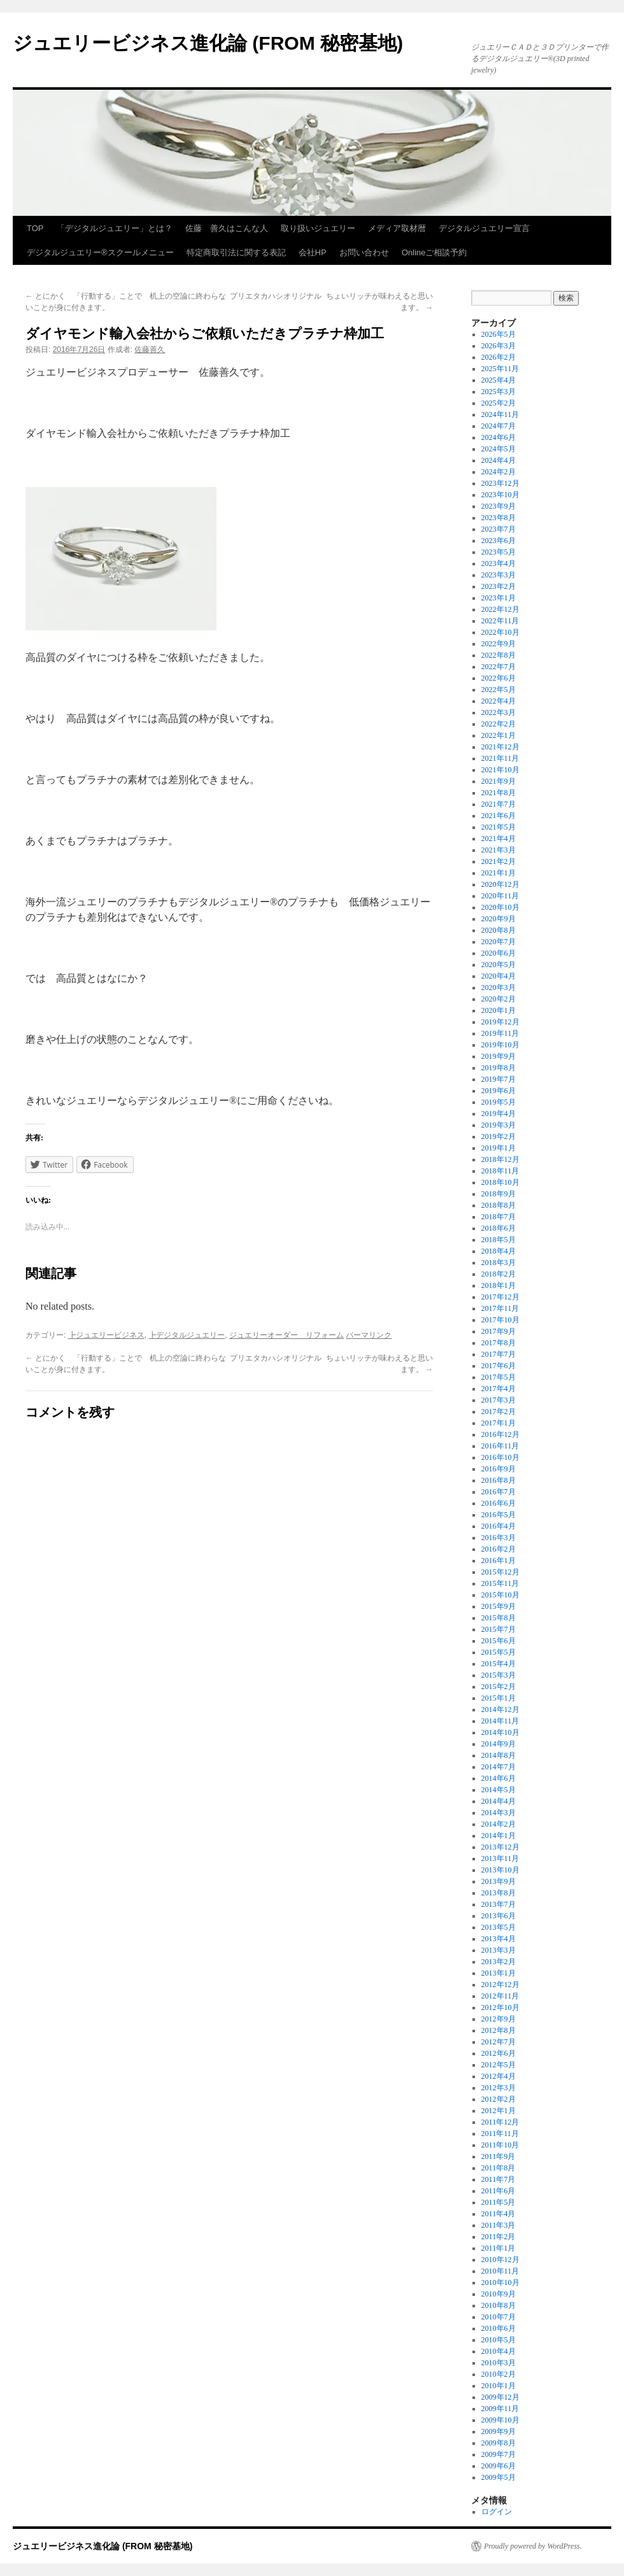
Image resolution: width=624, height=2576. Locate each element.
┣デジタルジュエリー (186, 1335)
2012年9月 (498, 2018)
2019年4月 (498, 1113)
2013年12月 (500, 1847)
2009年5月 (498, 2477)
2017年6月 (498, 1365)
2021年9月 (498, 781)
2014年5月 (498, 1789)
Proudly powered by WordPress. (533, 2546)
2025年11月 (500, 368)
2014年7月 (498, 1766)
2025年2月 (498, 403)
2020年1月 (498, 1010)
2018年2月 (498, 1274)
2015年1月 (498, 1698)
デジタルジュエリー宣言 (484, 228)
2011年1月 (498, 2248)
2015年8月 (498, 1617)
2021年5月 (498, 827)
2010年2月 (498, 2374)
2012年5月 (498, 2064)
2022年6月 (498, 678)
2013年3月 (498, 1950)
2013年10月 (500, 1869)
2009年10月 (500, 2420)
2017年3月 (498, 1400)
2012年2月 (498, 2099)
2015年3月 (498, 1675)
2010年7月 (498, 2316)
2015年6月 (498, 1640)
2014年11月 (500, 1720)
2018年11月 (500, 1170)
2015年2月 (498, 1686)
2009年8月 (498, 2442)
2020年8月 (498, 930)
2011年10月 (500, 2145)
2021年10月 (500, 769)
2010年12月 (500, 2259)
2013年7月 (498, 1904)
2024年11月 (500, 414)
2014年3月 (498, 1812)
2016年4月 (498, 1526)
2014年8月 (498, 1755)
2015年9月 (498, 1606)
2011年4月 (498, 2213)
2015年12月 (500, 1572)
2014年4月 (498, 1801)
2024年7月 (498, 425)
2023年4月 (498, 563)
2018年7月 (498, 1216)
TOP (35, 228)
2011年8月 (498, 2167)
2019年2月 (498, 1136)
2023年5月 (498, 552)
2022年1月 (498, 735)
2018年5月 (498, 1239)
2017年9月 (498, 1331)
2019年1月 (498, 1147)
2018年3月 (498, 1262)
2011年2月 (498, 2236)
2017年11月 (500, 1308)
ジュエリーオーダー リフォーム (286, 1335)
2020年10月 (500, 907)
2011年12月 (500, 2122)
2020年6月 (498, 953)
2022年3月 (498, 712)
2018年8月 (498, 1205)
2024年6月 (498, 437)
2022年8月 (498, 655)
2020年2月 (498, 998)
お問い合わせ (364, 252)
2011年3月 (498, 2225)
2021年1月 (498, 872)
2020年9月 (498, 918)
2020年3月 (498, 987)
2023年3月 (498, 574)
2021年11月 (500, 758)
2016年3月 (498, 1537)
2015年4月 (498, 1663)
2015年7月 (498, 1629)
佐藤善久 (149, 349)
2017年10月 (500, 1319)
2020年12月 (500, 884)
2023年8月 (498, 517)
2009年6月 (498, 2465)
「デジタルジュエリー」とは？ (115, 228)
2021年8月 (498, 792)
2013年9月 (498, 1881)
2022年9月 (498, 643)
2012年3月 (498, 2087)
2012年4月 (498, 2076)
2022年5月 (498, 689)
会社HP (313, 252)
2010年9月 (498, 2293)
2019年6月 (498, 1090)
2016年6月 (498, 1503)
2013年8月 (498, 1892)
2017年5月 (498, 1377)
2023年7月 (498, 529)
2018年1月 (498, 1285)
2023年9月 (498, 506)
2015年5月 (498, 1652)
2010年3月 (498, 2362)
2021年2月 (498, 861)
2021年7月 (498, 804)
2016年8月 (498, 1480)
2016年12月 (500, 1434)
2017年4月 (498, 1388)
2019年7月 (498, 1079)
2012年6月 (498, 2053)
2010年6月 (498, 2328)
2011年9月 (498, 2156)
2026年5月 (498, 334)
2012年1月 (498, 2110)
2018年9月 (498, 1193)
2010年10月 (500, 2282)
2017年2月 (498, 1411)
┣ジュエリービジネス (106, 1335)
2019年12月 (500, 1021)
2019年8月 (498, 1067)
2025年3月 (498, 391)
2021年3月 (498, 850)
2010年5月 (498, 2339)
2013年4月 (498, 1938)
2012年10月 (500, 2007)
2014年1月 (498, 1835)
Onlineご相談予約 (434, 252)
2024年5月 (498, 448)
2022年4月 (498, 701)
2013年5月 (498, 1927)
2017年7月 (498, 1354)
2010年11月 (500, 2271)
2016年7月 (498, 1491)
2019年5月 (498, 1102)
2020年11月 (500, 895)
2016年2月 (498, 1549)
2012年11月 (500, 1996)
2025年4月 (498, 380)
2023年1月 (498, 597)
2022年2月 (498, 723)
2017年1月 (498, 1423)
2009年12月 (500, 2397)
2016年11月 (500, 1445)
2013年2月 (498, 1961)
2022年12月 (500, 609)
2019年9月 (498, 1056)
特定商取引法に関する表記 (236, 252)
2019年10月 (500, 1044)
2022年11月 (500, 620)
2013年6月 (498, 1915)
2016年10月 (500, 1457)
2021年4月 (498, 838)
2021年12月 (500, 746)
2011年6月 (498, 2190)
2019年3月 (498, 1125)
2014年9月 (498, 1743)
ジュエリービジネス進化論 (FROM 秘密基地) (208, 42)
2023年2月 (498, 586)
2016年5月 (498, 1514)
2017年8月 (498, 1342)
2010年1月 (498, 2385)
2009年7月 (498, 2454)
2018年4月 (498, 1251)
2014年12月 (500, 1709)
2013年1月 (498, 1973)
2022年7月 (498, 666)
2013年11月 (500, 1858)
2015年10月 (500, 1594)
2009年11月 (500, 2408)
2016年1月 (498, 1560)
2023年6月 (498, 540)
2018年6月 (498, 1228)
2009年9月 (498, 2431)
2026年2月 (498, 357)
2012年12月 (500, 1984)
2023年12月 (500, 483)
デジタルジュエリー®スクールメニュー (100, 252)
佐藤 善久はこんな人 (226, 228)
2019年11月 (500, 1033)
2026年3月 (498, 345)
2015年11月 (500, 1583)
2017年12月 (500, 1296)
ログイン (496, 2511)
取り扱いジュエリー (318, 228)
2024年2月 (498, 471)
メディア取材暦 (397, 228)
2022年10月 (500, 632)
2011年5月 (498, 2202)
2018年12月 (500, 1159)
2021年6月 (498, 815)
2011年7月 (498, 2179)
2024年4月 (498, 460)
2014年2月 (498, 1824)
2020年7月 (498, 941)
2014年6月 (498, 1778)
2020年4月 (498, 976)
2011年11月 (500, 2133)
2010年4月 (498, 2351)
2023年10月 (500, 494)
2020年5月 (498, 964)
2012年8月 (498, 2030)
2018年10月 (500, 1182)
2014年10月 (500, 1732)
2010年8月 (498, 2305)
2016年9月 (498, 1468)
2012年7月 (498, 2041)
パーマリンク (369, 1335)
